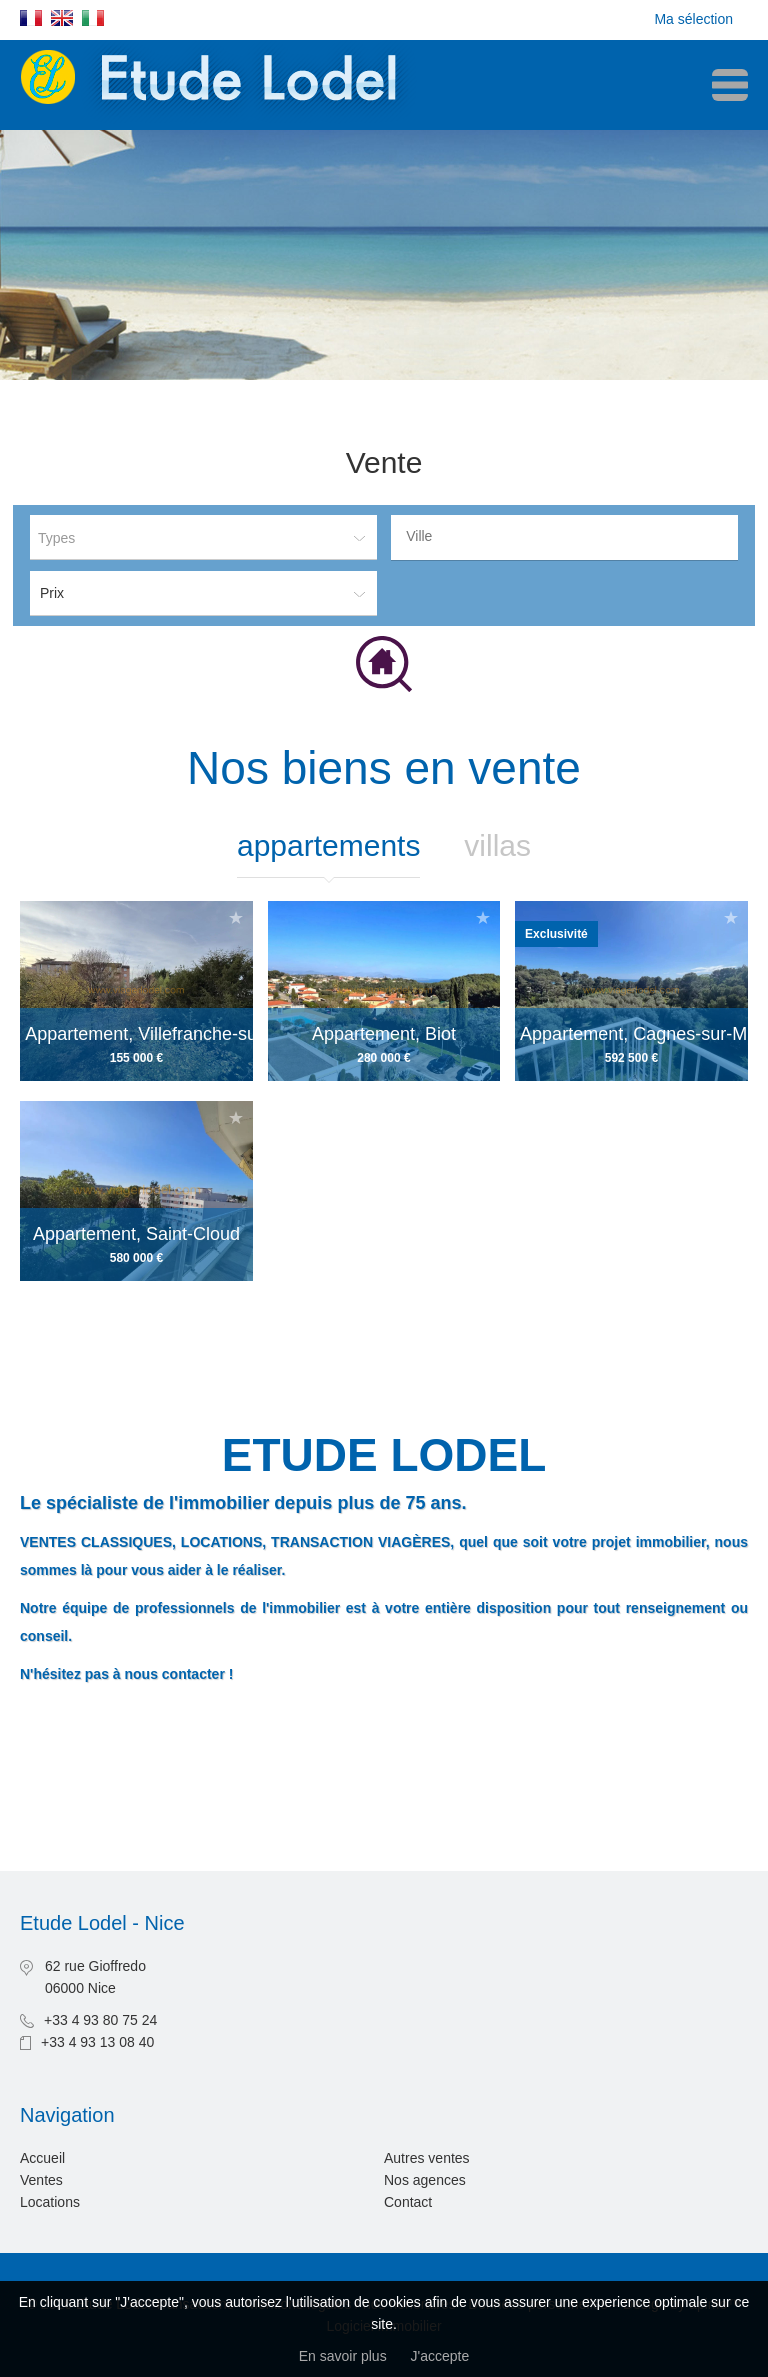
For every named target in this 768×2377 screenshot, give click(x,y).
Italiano (93, 18)
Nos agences (425, 2180)
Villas (497, 845)
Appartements (328, 845)
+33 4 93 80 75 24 (100, 2020)
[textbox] (569, 536)
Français (31, 18)
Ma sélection (693, 19)
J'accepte (440, 2356)
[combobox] (564, 537)
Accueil (42, 2158)
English (62, 18)
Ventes (41, 2180)
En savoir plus (343, 2356)
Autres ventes (427, 2158)
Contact (408, 2202)
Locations (50, 2202)
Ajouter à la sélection (236, 917)
